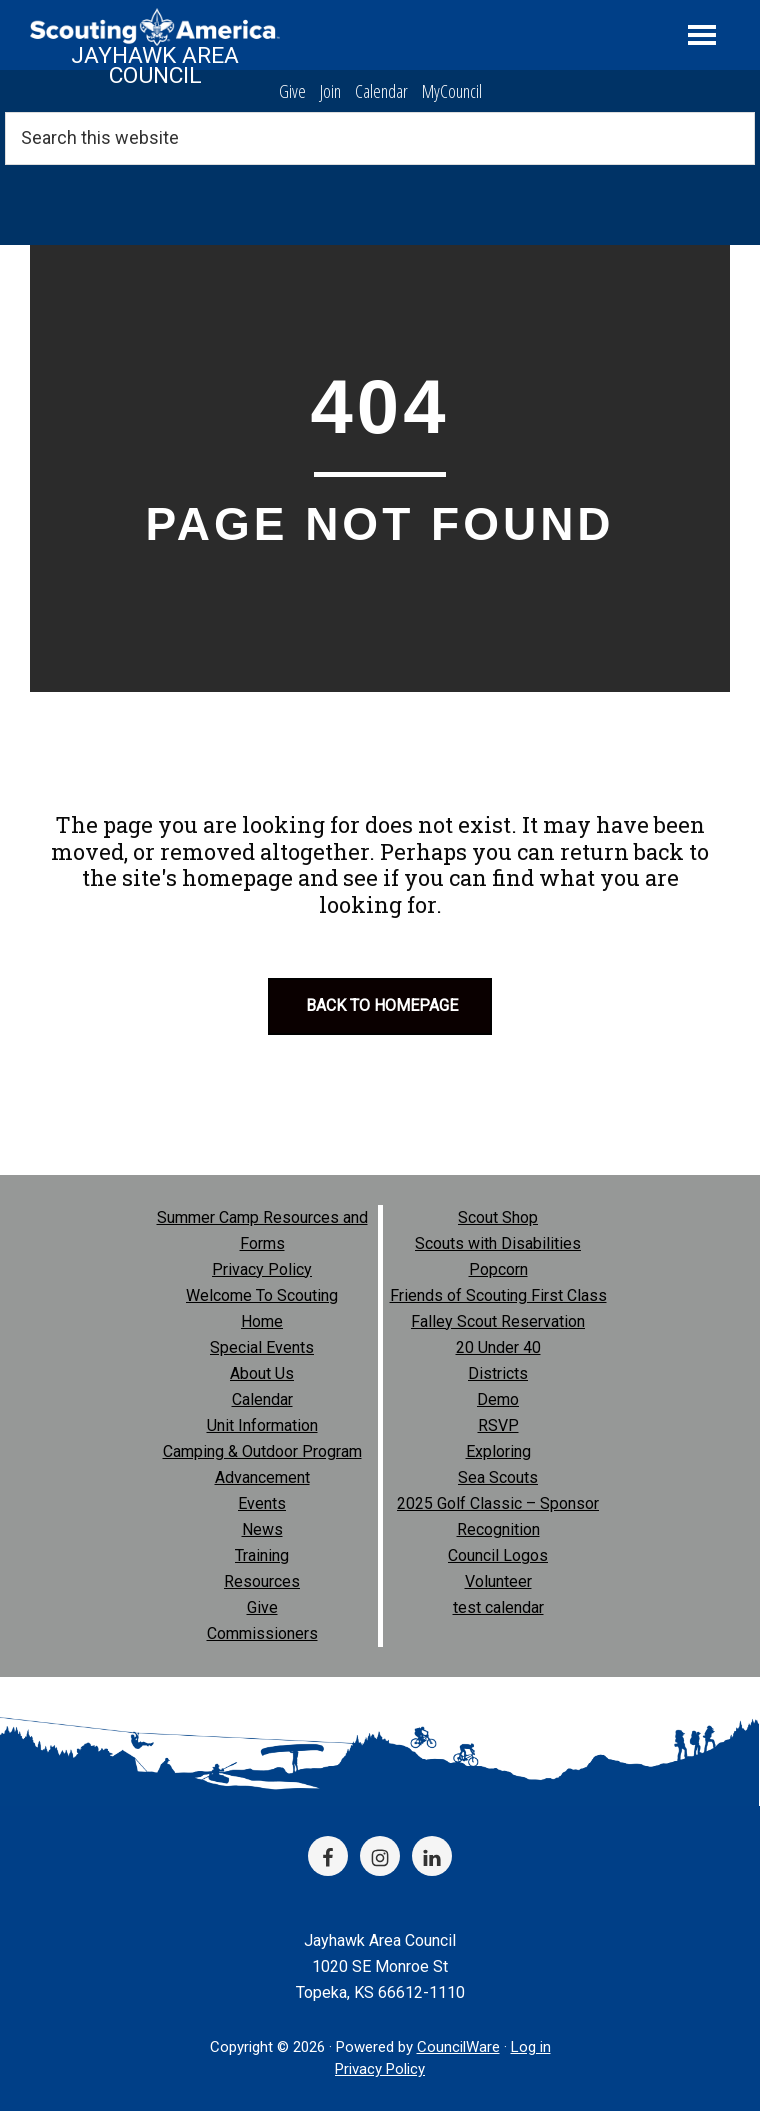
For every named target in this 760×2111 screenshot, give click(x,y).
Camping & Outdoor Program (262, 1451)
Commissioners (262, 1633)
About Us (262, 1373)
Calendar (381, 91)
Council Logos (498, 1555)
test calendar (498, 1607)
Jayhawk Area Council (155, 65)
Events (262, 1503)
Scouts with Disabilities (498, 1243)
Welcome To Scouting (262, 1295)
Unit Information (262, 1425)
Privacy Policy (262, 1269)
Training (262, 1555)
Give (292, 91)
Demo (498, 1399)
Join (330, 91)
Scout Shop (498, 1217)
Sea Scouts (498, 1477)
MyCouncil (452, 91)
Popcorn (498, 1269)
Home (262, 1321)
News (262, 1529)
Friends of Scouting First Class (498, 1295)
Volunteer (498, 1581)
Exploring (498, 1451)
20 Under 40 (498, 1347)
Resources (262, 1581)
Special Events (262, 1347)
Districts (498, 1373)
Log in (531, 2047)
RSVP (498, 1425)
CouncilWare (458, 2047)
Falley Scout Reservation (498, 1321)
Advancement (262, 1477)
